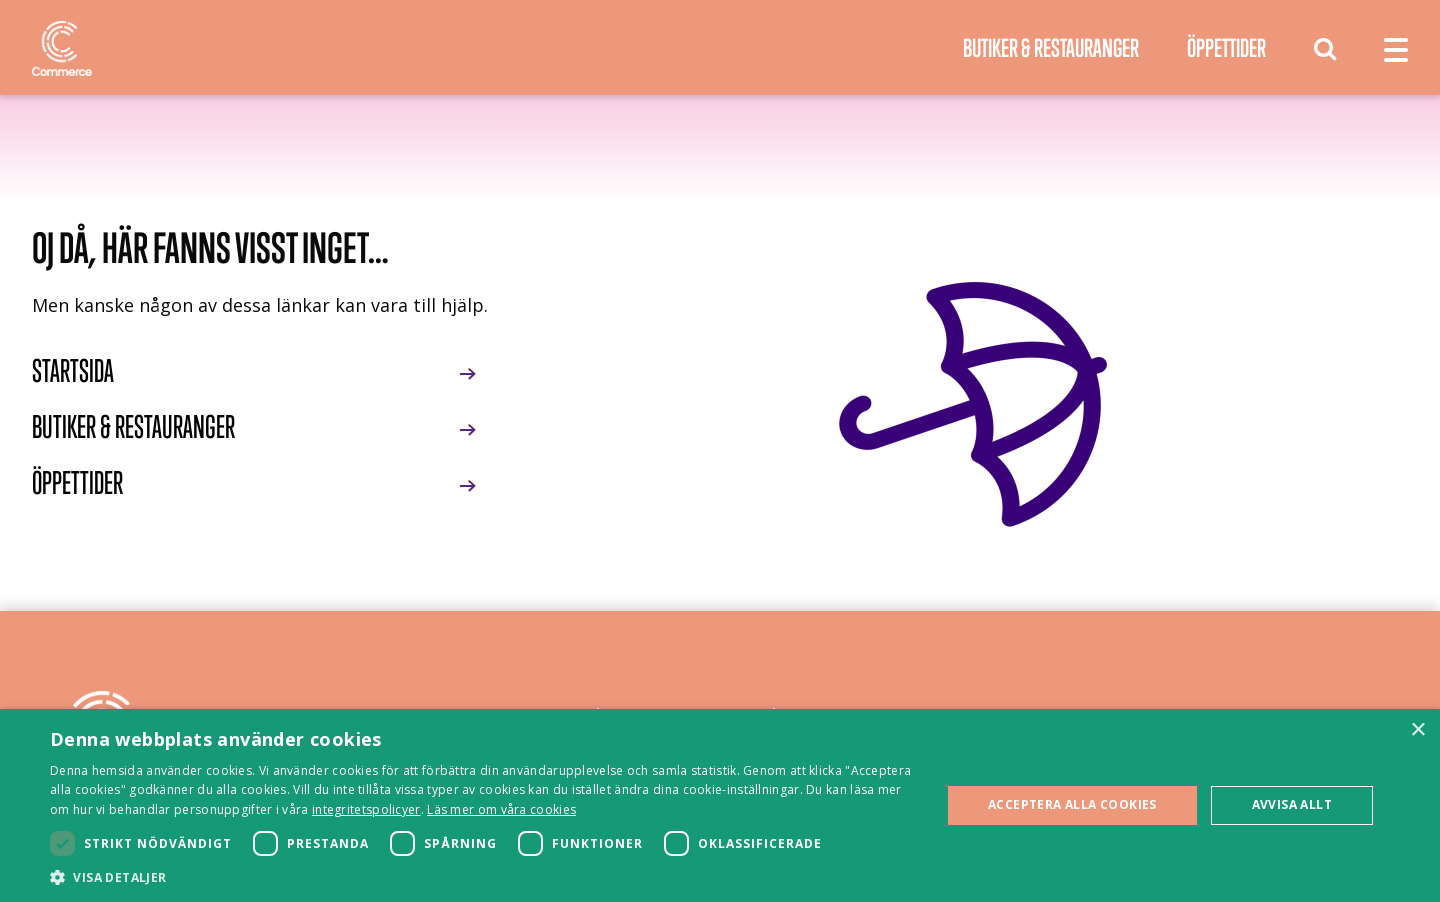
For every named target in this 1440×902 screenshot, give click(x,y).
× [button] (1417, 730)
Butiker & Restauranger (1051, 47)
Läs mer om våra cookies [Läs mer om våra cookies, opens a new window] (501, 809)
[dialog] (720, 805)
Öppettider (1226, 47)
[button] (482, 877)
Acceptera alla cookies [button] (1072, 804)
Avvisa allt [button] (1292, 804)
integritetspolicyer (366, 809)
